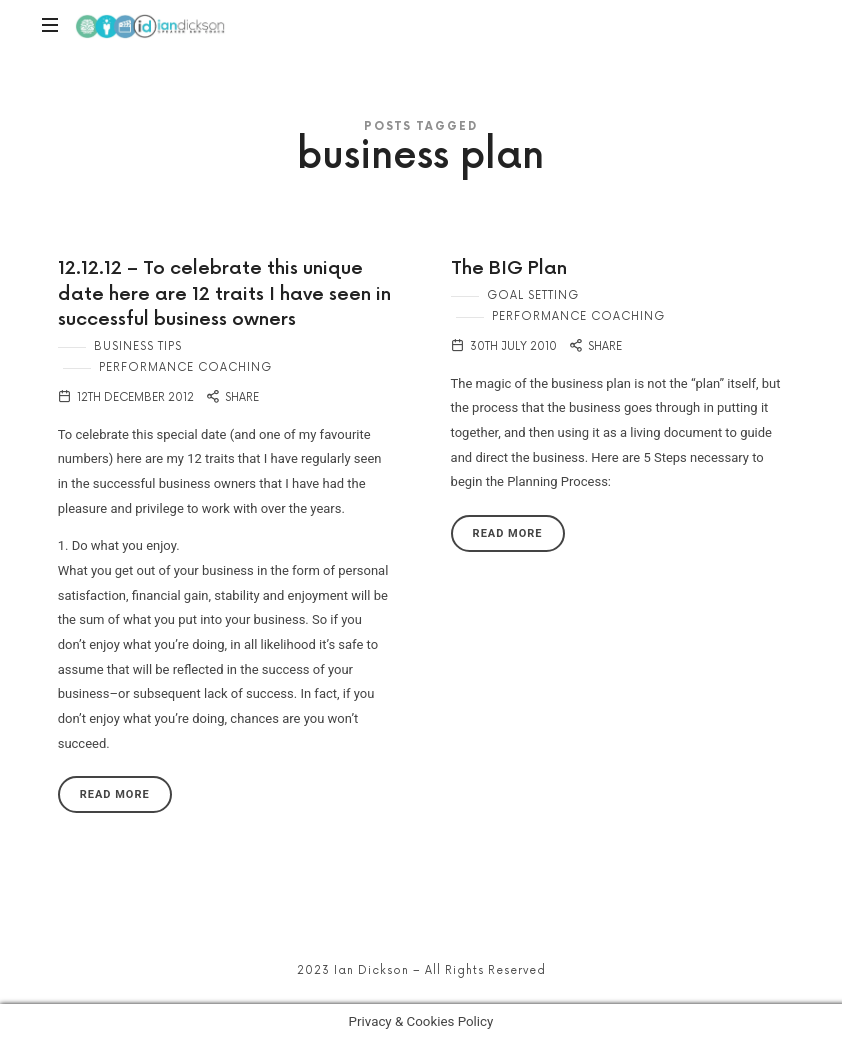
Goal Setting (533, 295)
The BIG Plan (509, 268)
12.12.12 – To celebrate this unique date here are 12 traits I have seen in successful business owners (224, 294)
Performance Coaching (185, 367)
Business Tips (138, 346)
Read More (115, 794)
